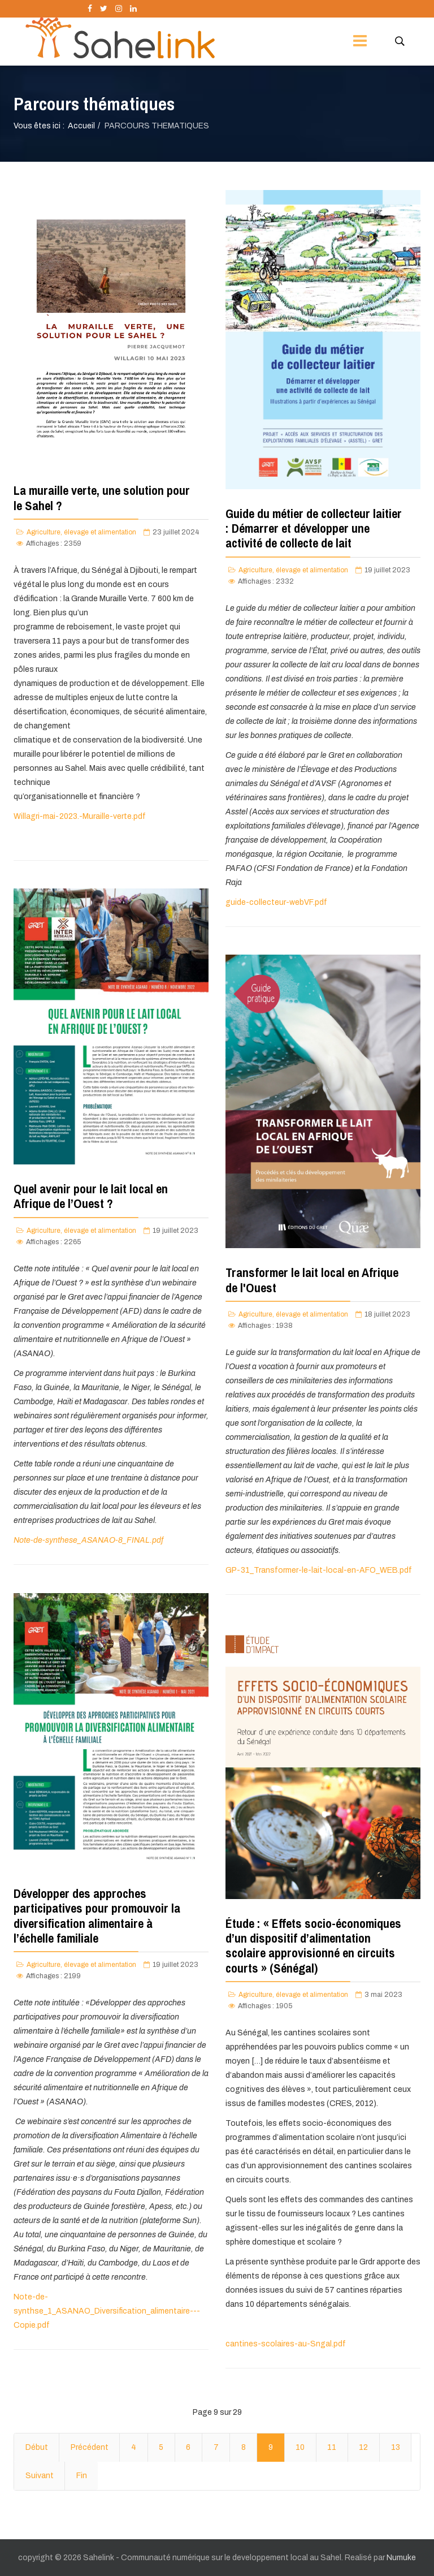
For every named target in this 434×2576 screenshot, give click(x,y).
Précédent (89, 2447)
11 (331, 2447)
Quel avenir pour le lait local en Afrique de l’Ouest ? (91, 1196)
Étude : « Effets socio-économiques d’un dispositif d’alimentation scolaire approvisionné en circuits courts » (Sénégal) (313, 1946)
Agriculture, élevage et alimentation (81, 532)
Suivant (39, 2475)
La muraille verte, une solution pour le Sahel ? (102, 498)
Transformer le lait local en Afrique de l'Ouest (311, 1280)
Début (36, 2447)
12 (363, 2447)
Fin (81, 2475)
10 (300, 2447)
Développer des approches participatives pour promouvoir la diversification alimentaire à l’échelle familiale (97, 1916)
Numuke (401, 2557)
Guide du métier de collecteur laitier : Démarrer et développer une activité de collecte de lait (313, 528)
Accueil (81, 126)
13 (395, 2447)
